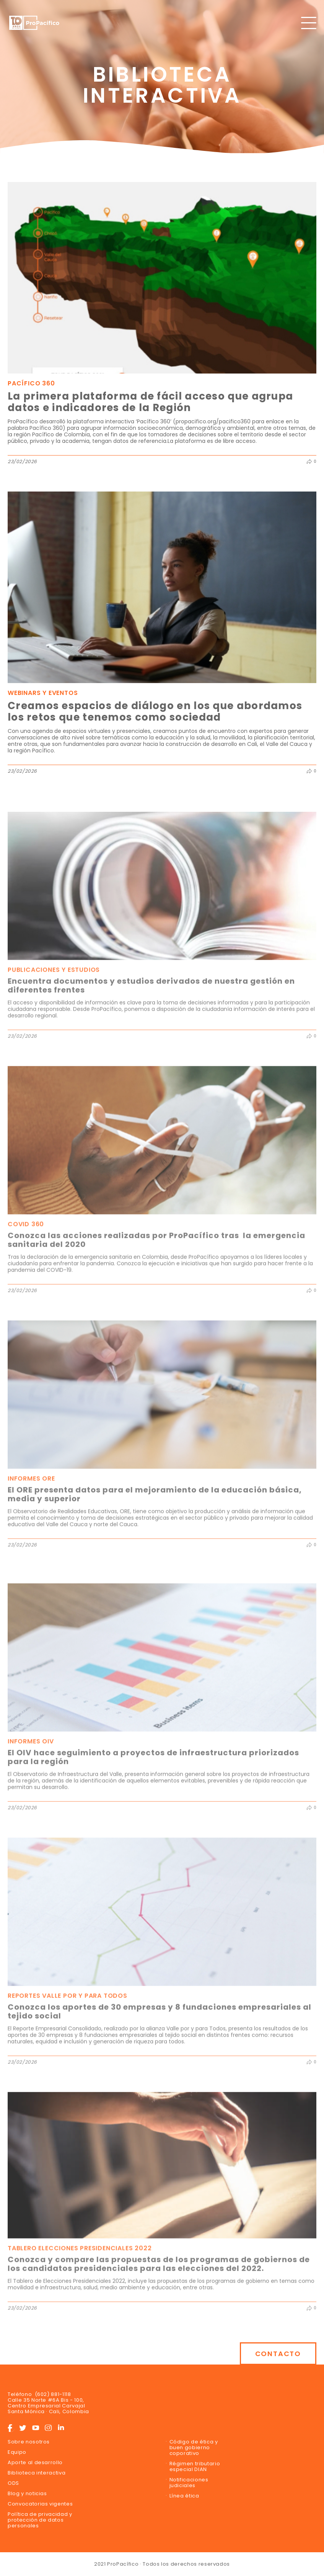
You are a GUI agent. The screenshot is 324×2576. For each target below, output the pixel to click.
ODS (13, 2483)
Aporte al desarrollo (35, 2462)
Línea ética (184, 2496)
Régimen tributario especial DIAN (194, 2466)
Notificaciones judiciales (188, 2482)
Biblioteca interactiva (36, 2473)
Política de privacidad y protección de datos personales (40, 2519)
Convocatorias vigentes (40, 2504)
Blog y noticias (27, 2493)
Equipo (17, 2452)
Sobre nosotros (29, 2442)
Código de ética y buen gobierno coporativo (193, 2447)
